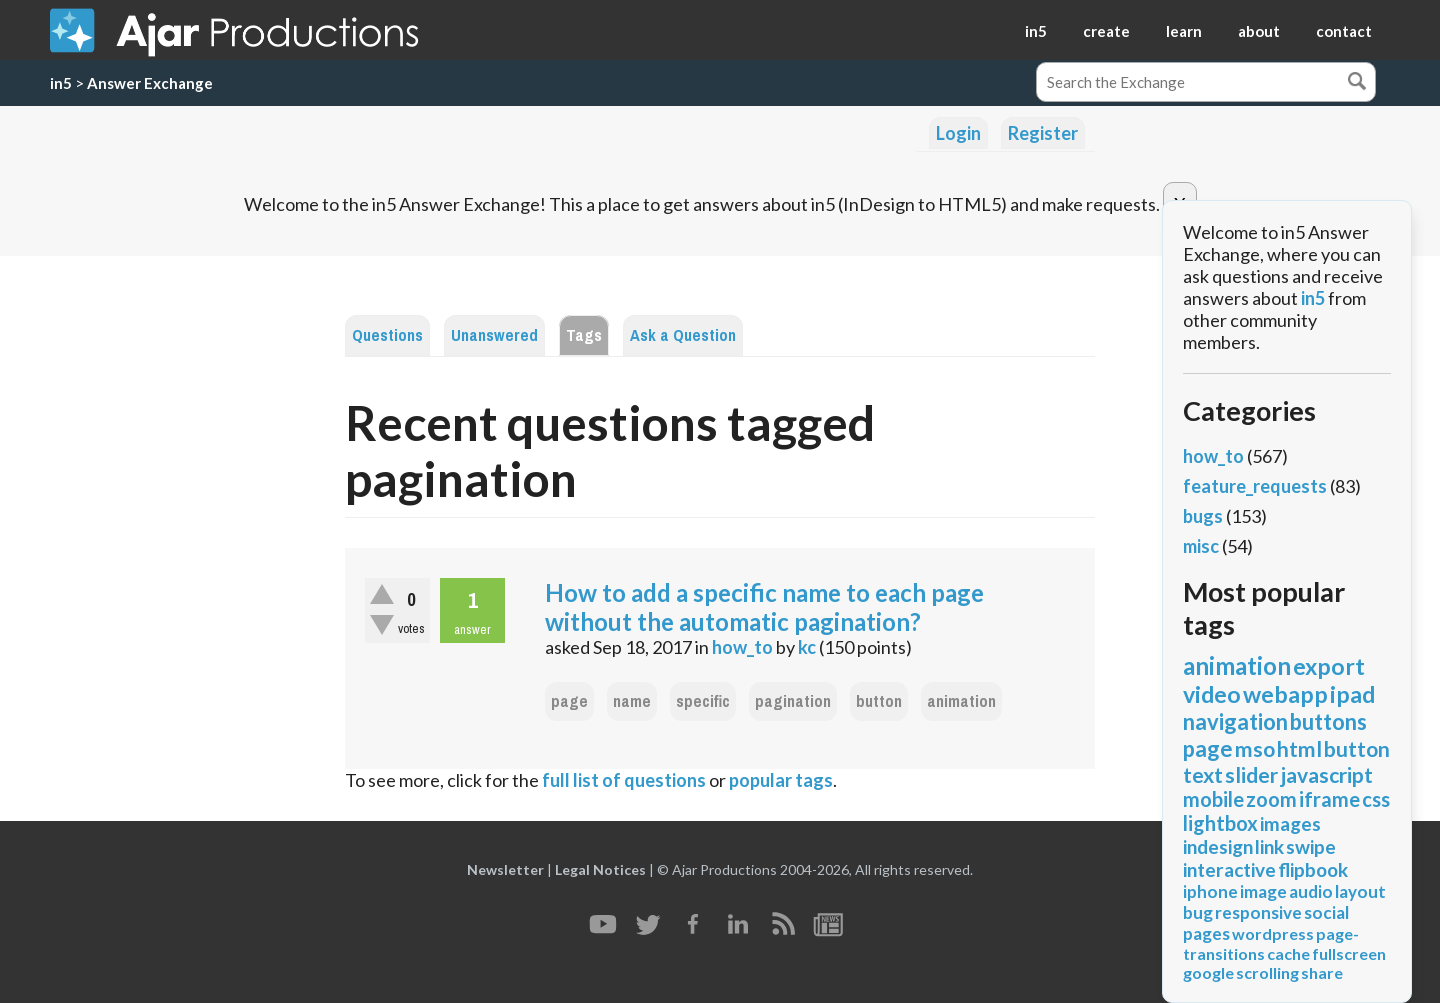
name (632, 701)
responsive (1258, 912)
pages (1206, 933)
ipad (1352, 694)
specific (703, 701)
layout (1360, 891)
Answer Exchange (150, 83)
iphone (1210, 891)
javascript (1326, 774)
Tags (584, 335)
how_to (742, 647)
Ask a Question (683, 335)
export (1329, 666)
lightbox (1220, 823)
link (1269, 846)
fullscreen (1349, 953)
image (1263, 891)
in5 (1036, 31)
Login (958, 133)
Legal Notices (600, 869)
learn (1184, 31)
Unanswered (494, 335)
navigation (1235, 721)
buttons (1328, 721)
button (879, 701)
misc (1201, 546)
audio (1311, 891)
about (1259, 31)
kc (807, 647)
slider (1251, 774)
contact (1344, 31)
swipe (1311, 846)
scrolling (1267, 972)
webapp (1285, 694)
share (1322, 972)
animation (961, 701)
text (1203, 774)
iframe (1329, 799)
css (1376, 799)
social (1326, 912)
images (1290, 823)
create (1106, 31)
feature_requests (1255, 486)
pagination (793, 701)
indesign (1218, 846)
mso (1255, 748)
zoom (1271, 799)
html (1299, 748)
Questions (387, 335)
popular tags (781, 780)
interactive (1229, 869)
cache (1288, 953)
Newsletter (505, 869)
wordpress (1273, 933)
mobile (1213, 799)
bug (1198, 912)
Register (1043, 133)
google (1208, 972)
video (1212, 694)
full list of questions (624, 780)
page (569, 701)
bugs (1203, 516)
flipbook (1313, 869)
